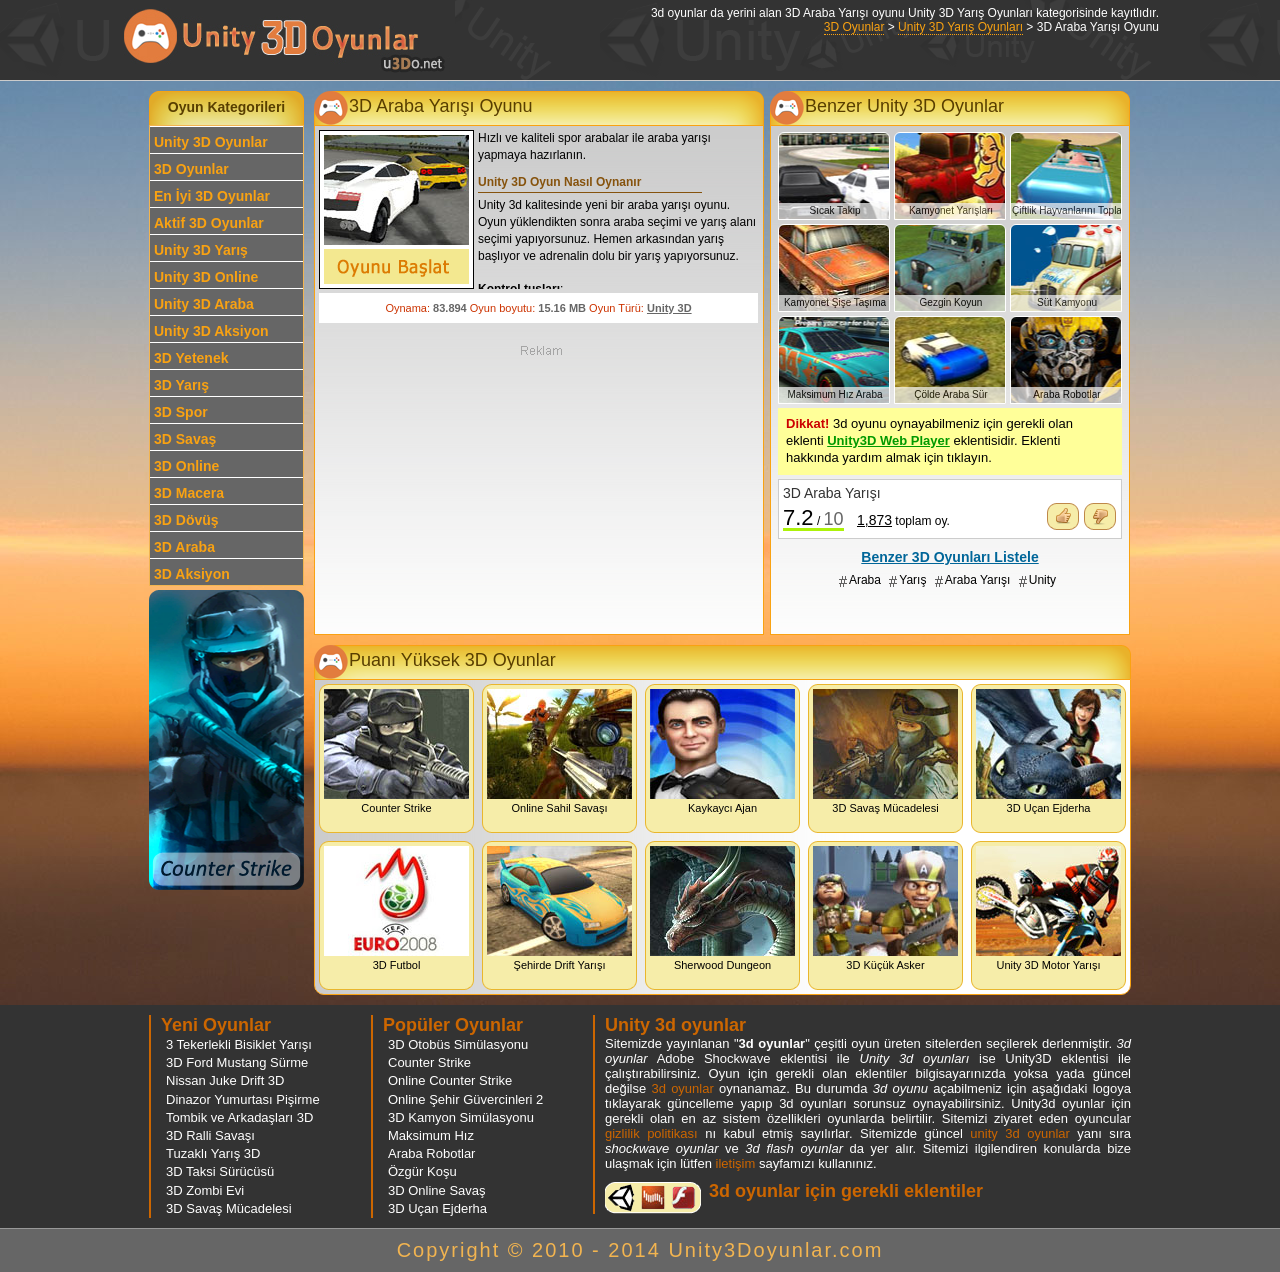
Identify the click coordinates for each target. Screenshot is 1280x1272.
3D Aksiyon (192, 574)
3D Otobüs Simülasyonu (458, 1044)
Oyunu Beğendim (1063, 516)
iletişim (736, 1163)
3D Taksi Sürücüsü (220, 1171)
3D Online (186, 466)
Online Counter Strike (450, 1080)
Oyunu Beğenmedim (1100, 516)
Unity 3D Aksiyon (211, 331)
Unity (1042, 580)
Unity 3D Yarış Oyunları (960, 27)
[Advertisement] (541, 488)
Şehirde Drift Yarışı (559, 908)
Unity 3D (669, 308)
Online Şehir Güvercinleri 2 (465, 1099)
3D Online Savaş (437, 1190)
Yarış (912, 580)
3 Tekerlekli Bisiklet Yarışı (239, 1044)
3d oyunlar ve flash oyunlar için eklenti (653, 1197)
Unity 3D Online (206, 277)
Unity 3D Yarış (201, 250)
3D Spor (181, 412)
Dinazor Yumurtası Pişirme (243, 1099)
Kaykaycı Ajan (722, 751)
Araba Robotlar (431, 1153)
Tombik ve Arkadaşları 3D (239, 1117)
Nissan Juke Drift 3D (225, 1080)
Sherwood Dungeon (722, 908)
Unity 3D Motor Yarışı (1048, 908)
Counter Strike (396, 751)
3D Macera (189, 493)
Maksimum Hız (431, 1135)
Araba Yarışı (978, 580)
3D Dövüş (186, 520)
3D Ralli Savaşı (210, 1135)
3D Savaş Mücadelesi (885, 751)
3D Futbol (396, 908)
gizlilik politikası (651, 1133)
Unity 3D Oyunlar (211, 142)
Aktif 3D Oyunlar (209, 223)
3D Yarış (181, 385)
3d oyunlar (682, 1088)
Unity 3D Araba (204, 304)
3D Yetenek (191, 358)
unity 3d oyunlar (1019, 1133)
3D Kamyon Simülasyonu (461, 1117)
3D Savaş (185, 439)
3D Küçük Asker (885, 908)
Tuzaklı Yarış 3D (213, 1153)
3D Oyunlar (854, 27)
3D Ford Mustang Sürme (237, 1062)
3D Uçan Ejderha (1048, 751)
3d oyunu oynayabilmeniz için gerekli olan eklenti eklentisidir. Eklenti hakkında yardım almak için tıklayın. (929, 440)
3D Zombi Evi (205, 1190)
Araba (865, 580)
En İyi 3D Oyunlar (212, 196)
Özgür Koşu (422, 1171)
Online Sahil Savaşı (559, 751)
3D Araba (184, 547)
